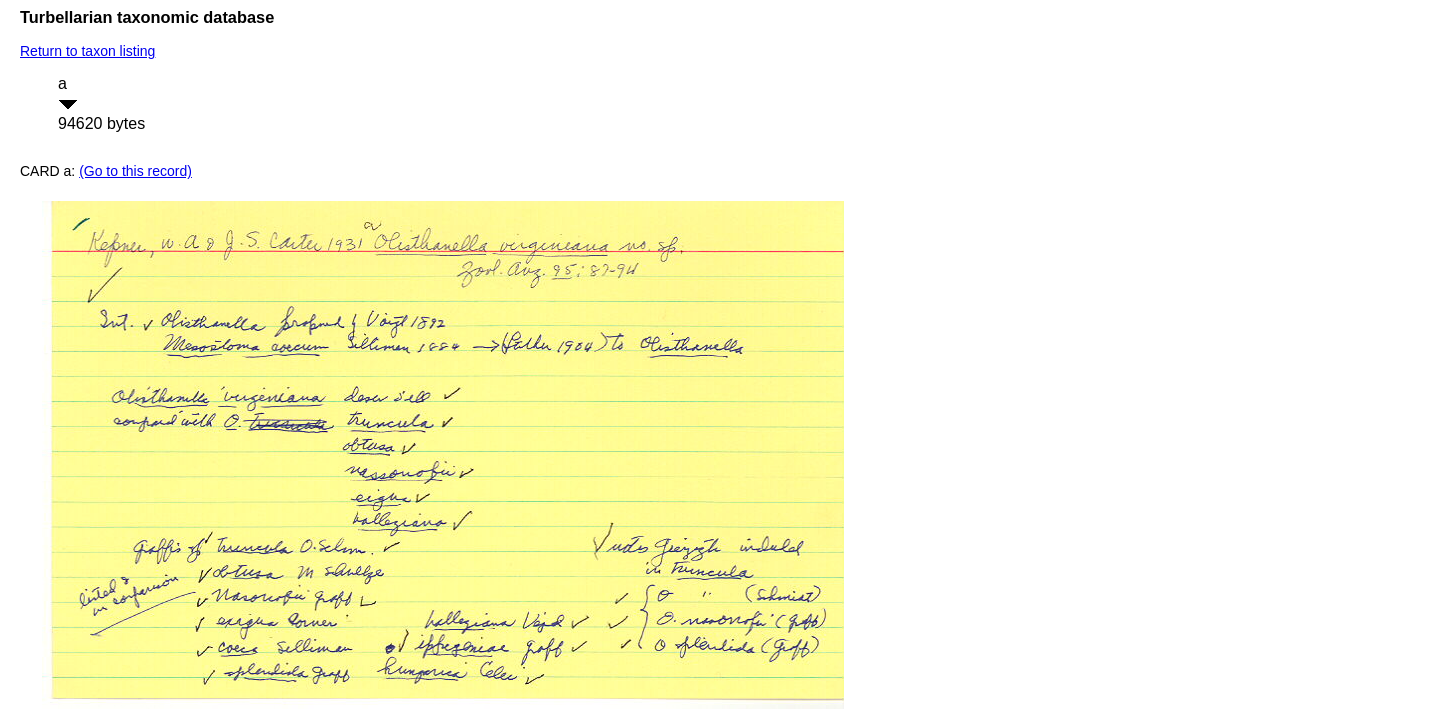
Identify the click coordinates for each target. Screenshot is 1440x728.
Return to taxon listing (87, 51)
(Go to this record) (135, 171)
